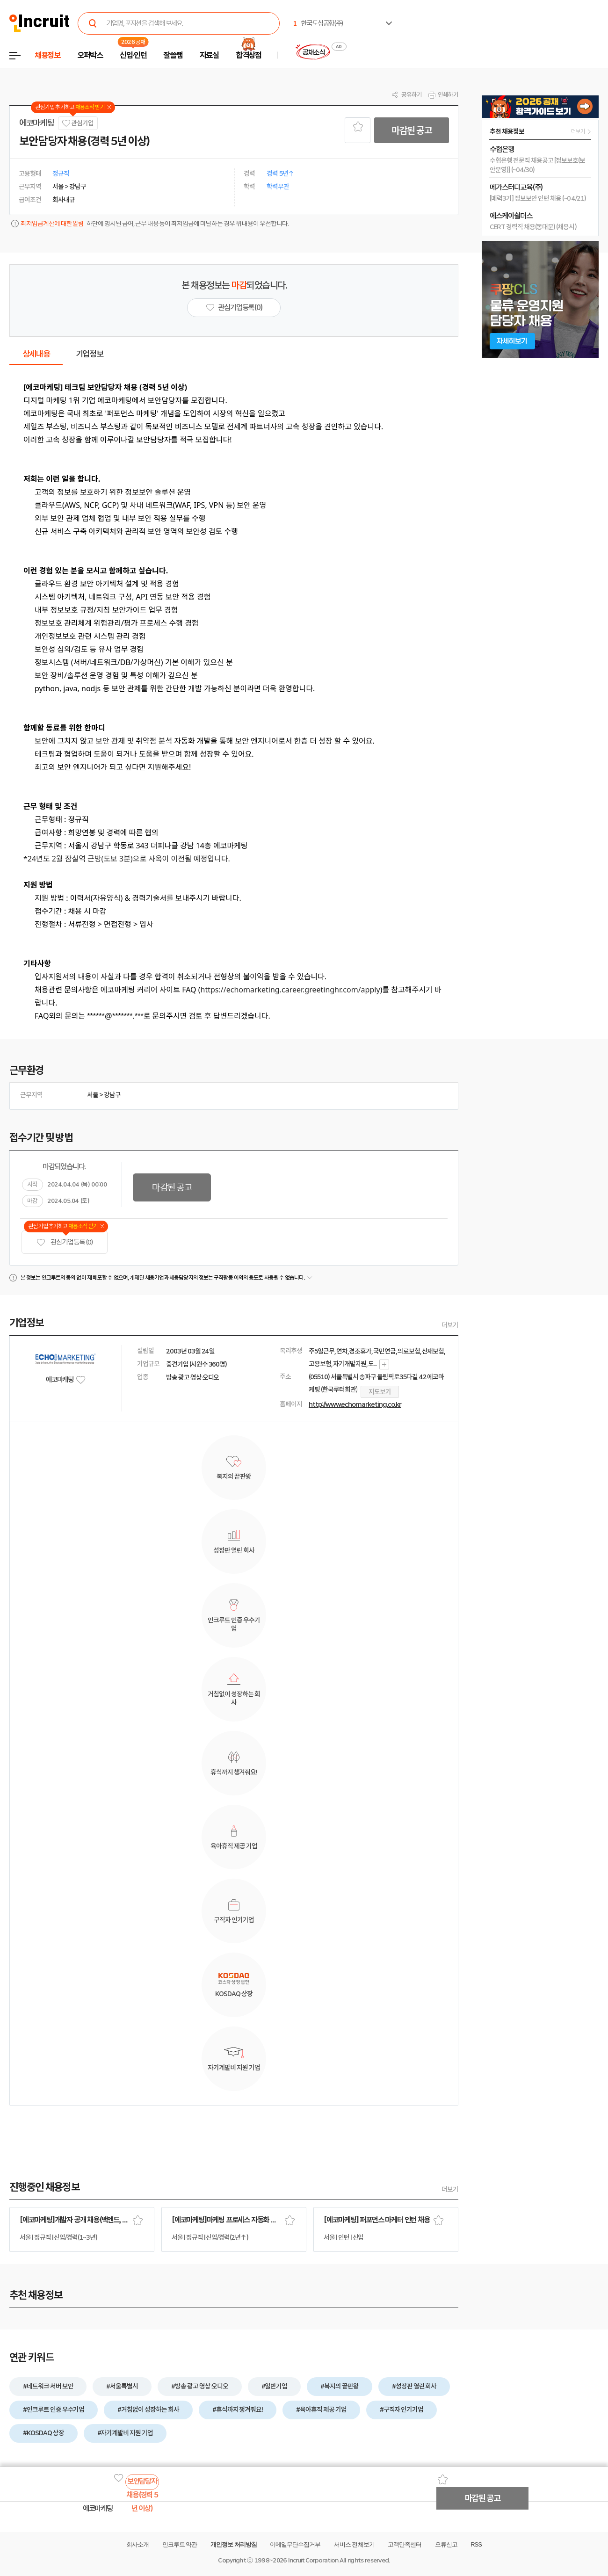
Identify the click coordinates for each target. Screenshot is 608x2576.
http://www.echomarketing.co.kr (355, 1404)
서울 (92, 1095)
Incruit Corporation (313, 2560)
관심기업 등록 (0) (64, 1242)
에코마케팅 (36, 123)
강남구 (112, 1095)
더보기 (450, 1325)
